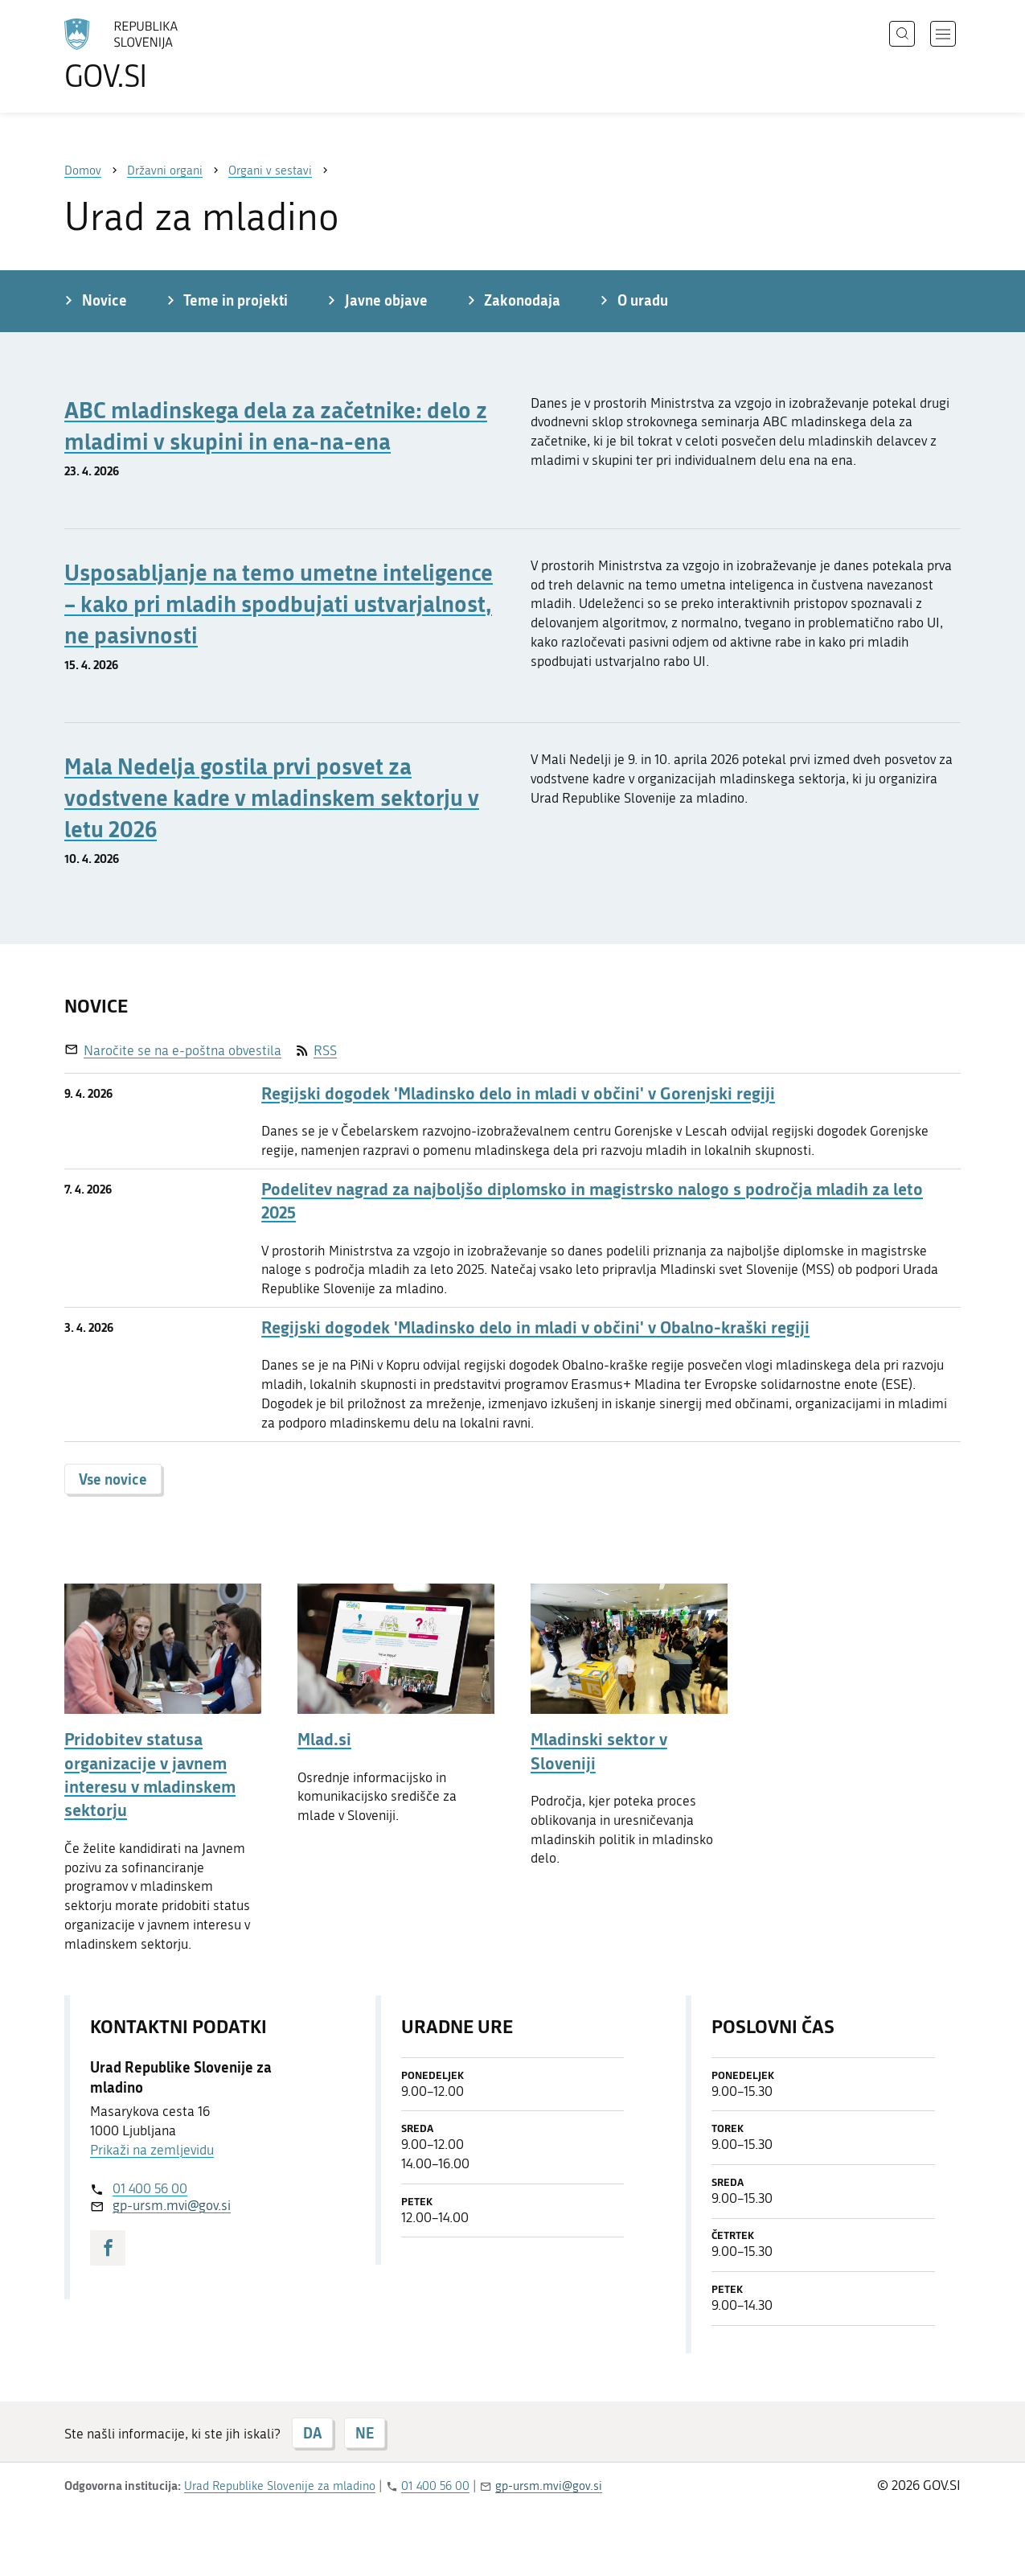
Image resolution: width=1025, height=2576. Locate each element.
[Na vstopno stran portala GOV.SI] (165, 54)
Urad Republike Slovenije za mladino (279, 2486)
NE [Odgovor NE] (364, 2432)
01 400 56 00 (150, 2188)
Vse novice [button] (113, 1479)
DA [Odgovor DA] (312, 2432)
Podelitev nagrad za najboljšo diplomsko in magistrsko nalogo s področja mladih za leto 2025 (592, 1200)
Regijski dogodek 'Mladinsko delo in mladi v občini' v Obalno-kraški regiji (535, 1327)
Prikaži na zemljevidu (152, 2150)
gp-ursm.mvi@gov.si (172, 2205)
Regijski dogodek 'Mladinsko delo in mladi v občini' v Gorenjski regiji (518, 1093)
